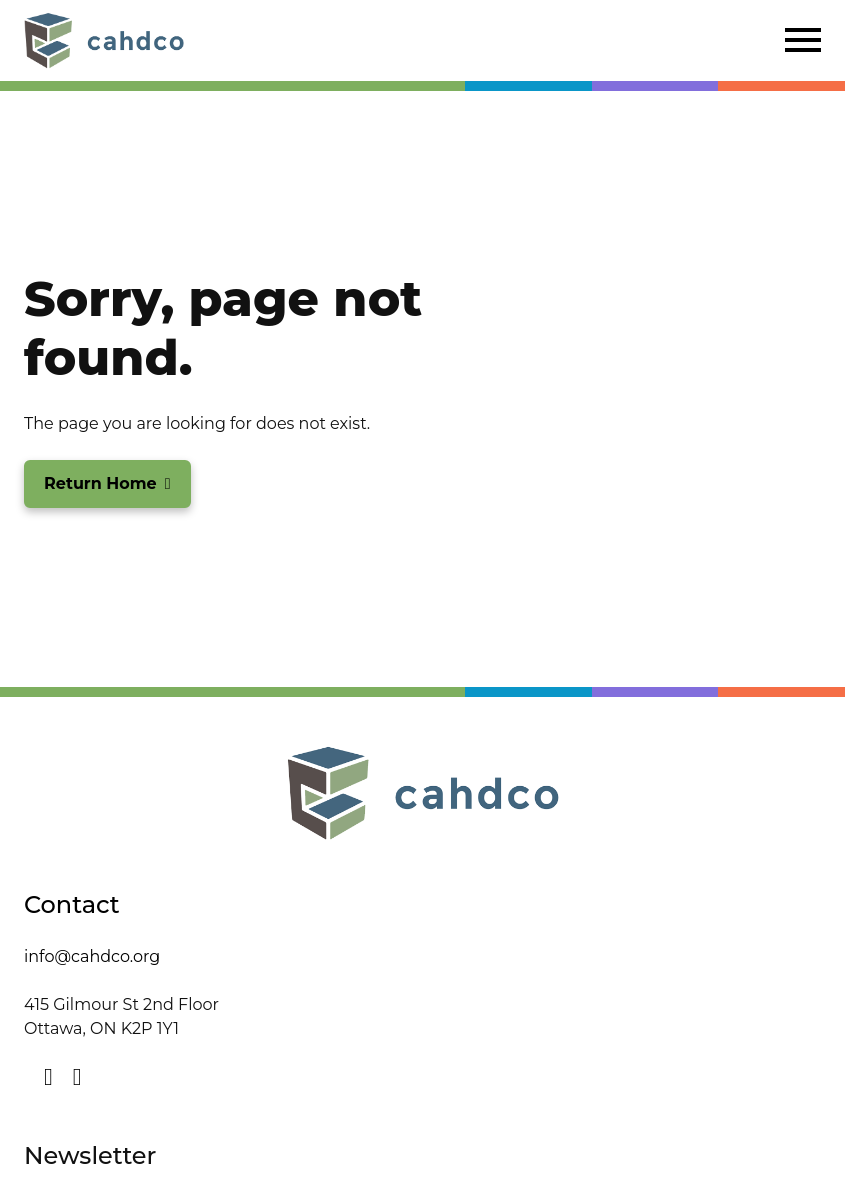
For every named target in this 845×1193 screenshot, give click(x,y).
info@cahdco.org (92, 956)
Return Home (100, 483)
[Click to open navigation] (803, 40)
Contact (72, 904)
